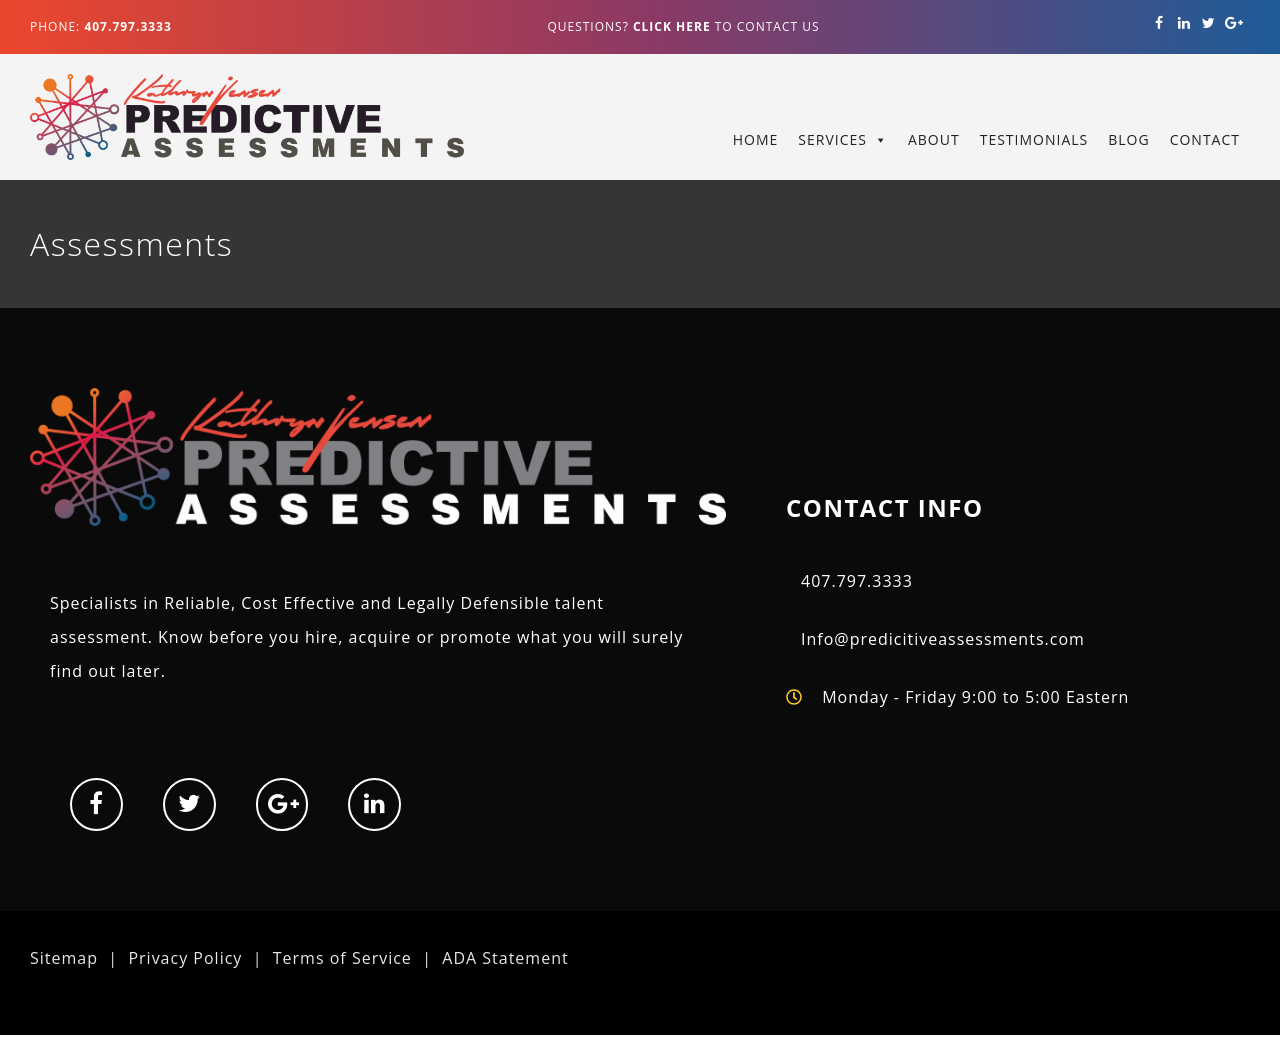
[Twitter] (1208, 23)
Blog (1128, 139)
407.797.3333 (857, 581)
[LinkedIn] (1184, 23)
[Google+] (1233, 23)
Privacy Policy (185, 958)
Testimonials (1034, 139)
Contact (1205, 139)
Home (756, 139)
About (934, 139)
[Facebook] (1159, 23)
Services (832, 139)
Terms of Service (342, 958)
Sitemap (64, 958)
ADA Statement (505, 958)
